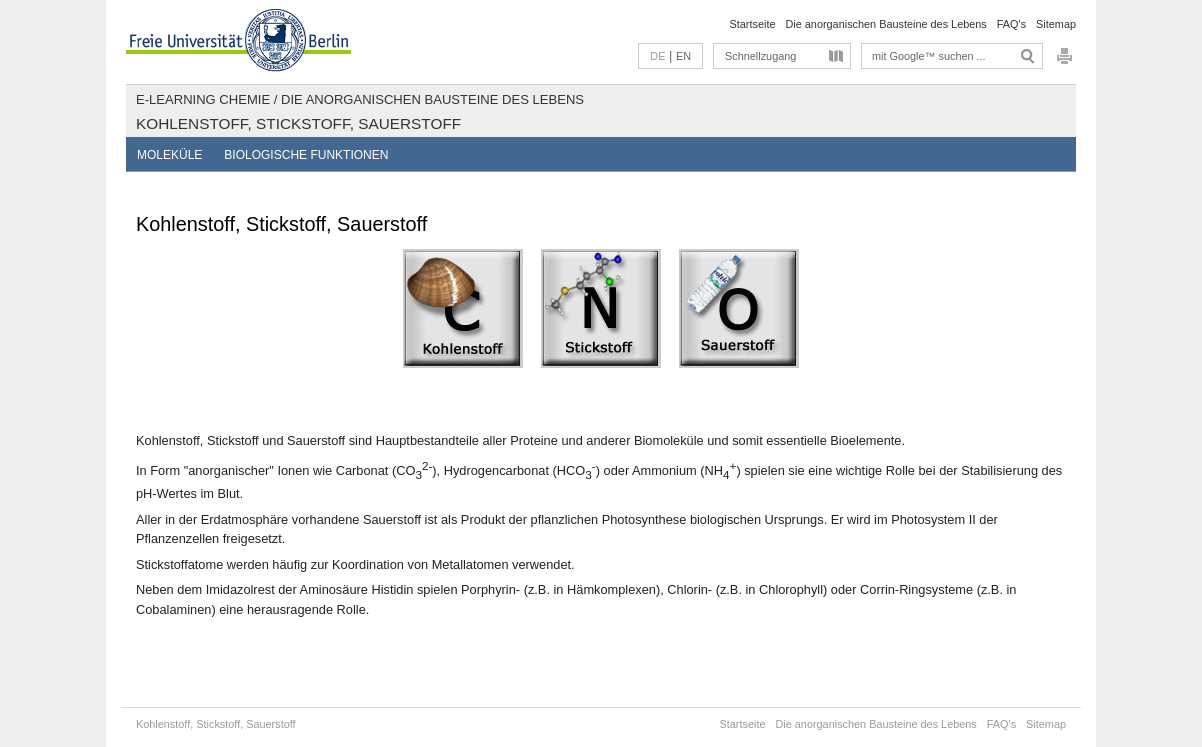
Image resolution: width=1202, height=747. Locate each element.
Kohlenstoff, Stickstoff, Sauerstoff (298, 123)
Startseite (753, 24)
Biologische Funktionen (306, 155)
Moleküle (169, 155)
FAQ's (1011, 24)
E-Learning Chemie (203, 99)
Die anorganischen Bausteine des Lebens (885, 24)
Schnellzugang (760, 56)
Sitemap (1056, 24)
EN (683, 56)
